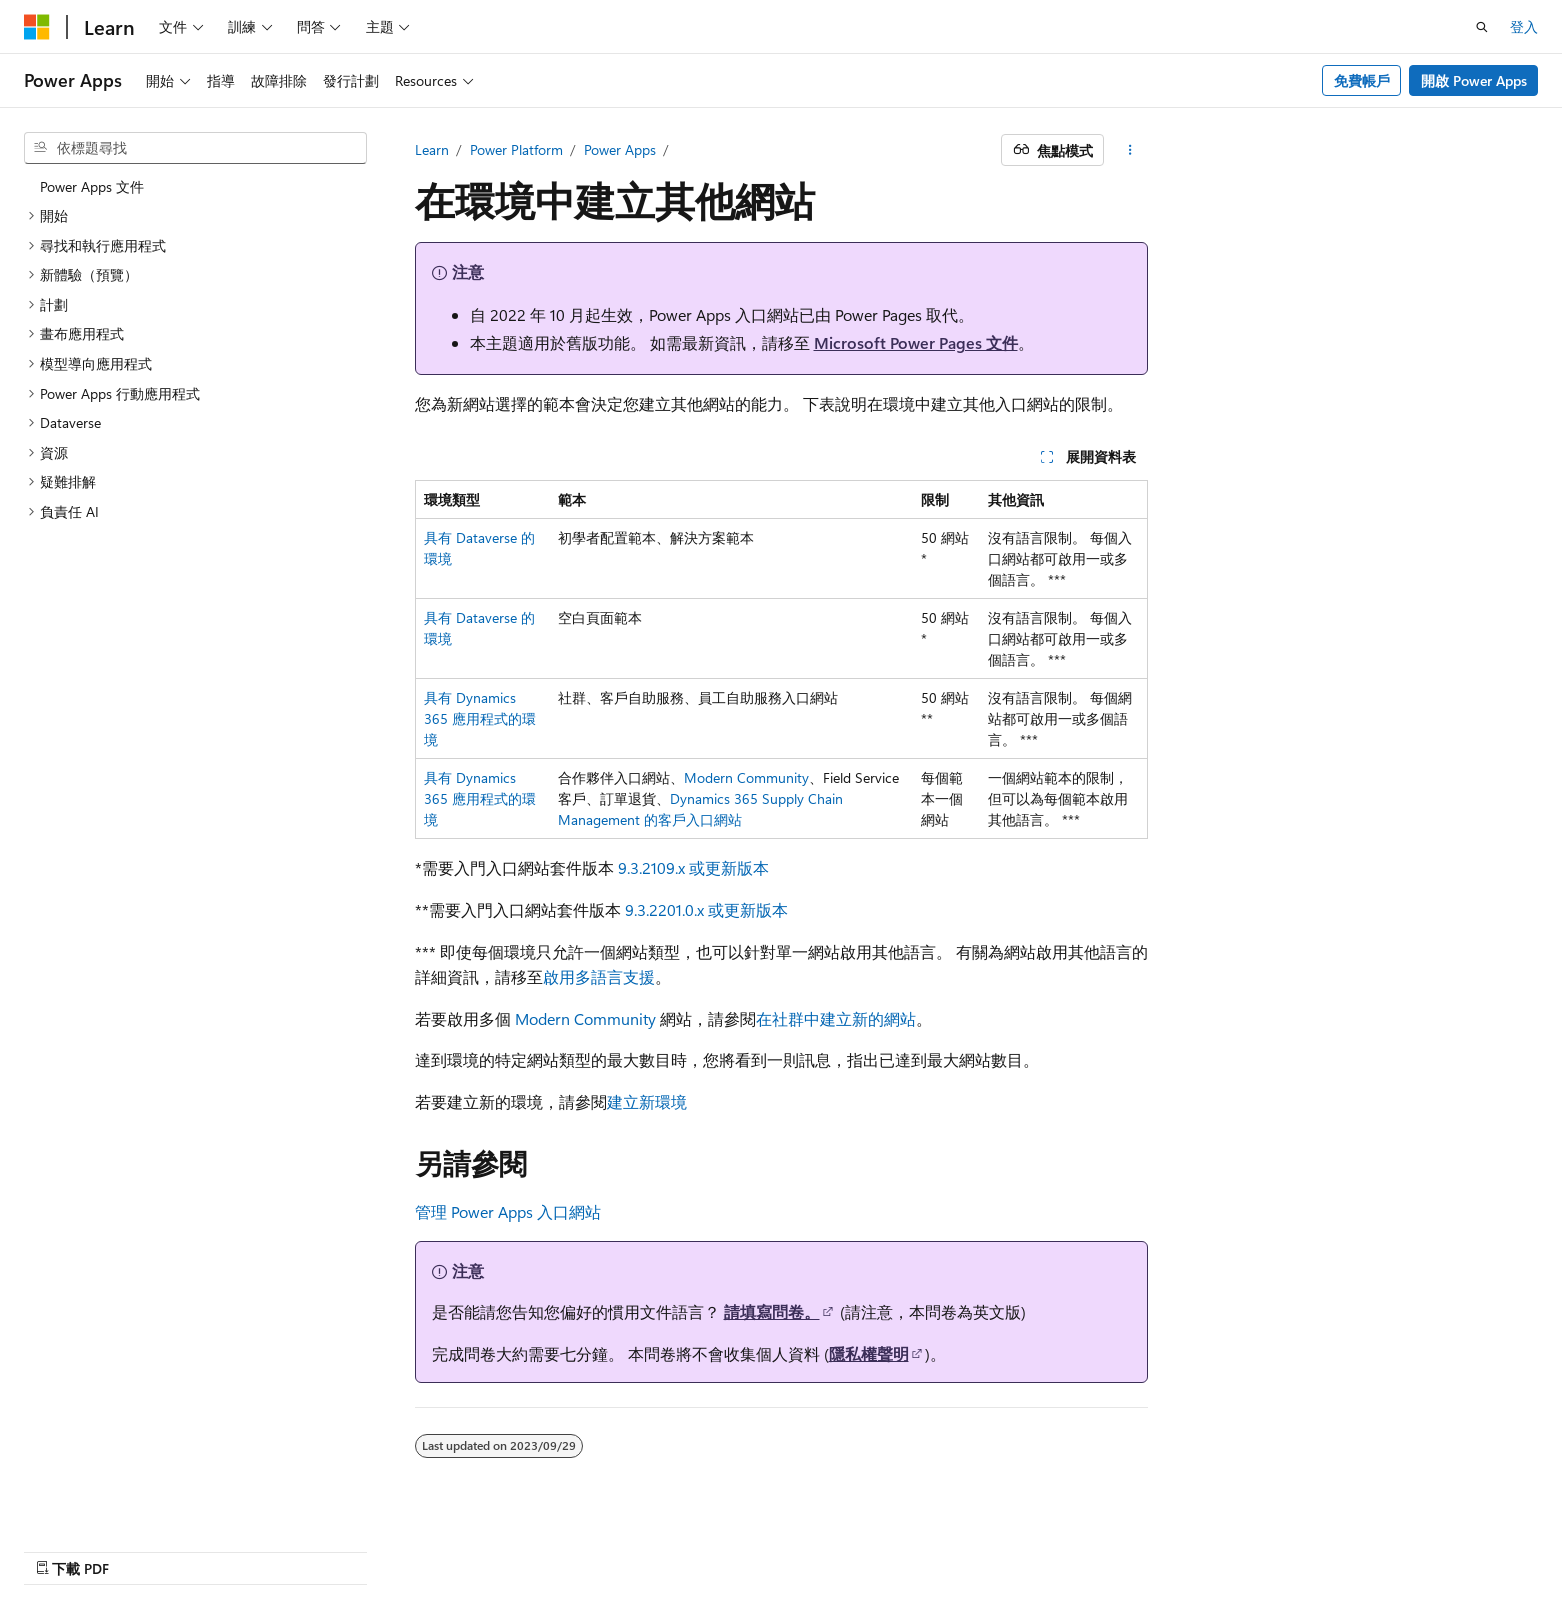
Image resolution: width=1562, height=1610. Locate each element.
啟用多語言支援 (599, 976)
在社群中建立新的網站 (836, 1018)
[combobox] (195, 148)
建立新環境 (647, 1101)
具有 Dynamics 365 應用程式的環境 (480, 718)
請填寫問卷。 (772, 1311)
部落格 (1089, 1547)
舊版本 (1023, 1547)
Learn (432, 149)
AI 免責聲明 (941, 1547)
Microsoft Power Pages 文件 (916, 342)
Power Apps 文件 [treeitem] (92, 186)
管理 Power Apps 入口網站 (508, 1211)
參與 (1162, 1547)
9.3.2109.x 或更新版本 (693, 867)
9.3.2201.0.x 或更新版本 (706, 909)
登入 (1524, 26)
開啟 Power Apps (1474, 80)
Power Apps (620, 149)
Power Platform (516, 149)
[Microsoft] (37, 27)
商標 (1375, 1547)
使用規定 (1309, 1547)
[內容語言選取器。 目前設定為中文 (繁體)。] (79, 1547)
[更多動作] (1129, 150)
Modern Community (746, 777)
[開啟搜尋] (1482, 27)
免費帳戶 (1362, 80)
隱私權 (1221, 1547)
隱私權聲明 (869, 1353)
